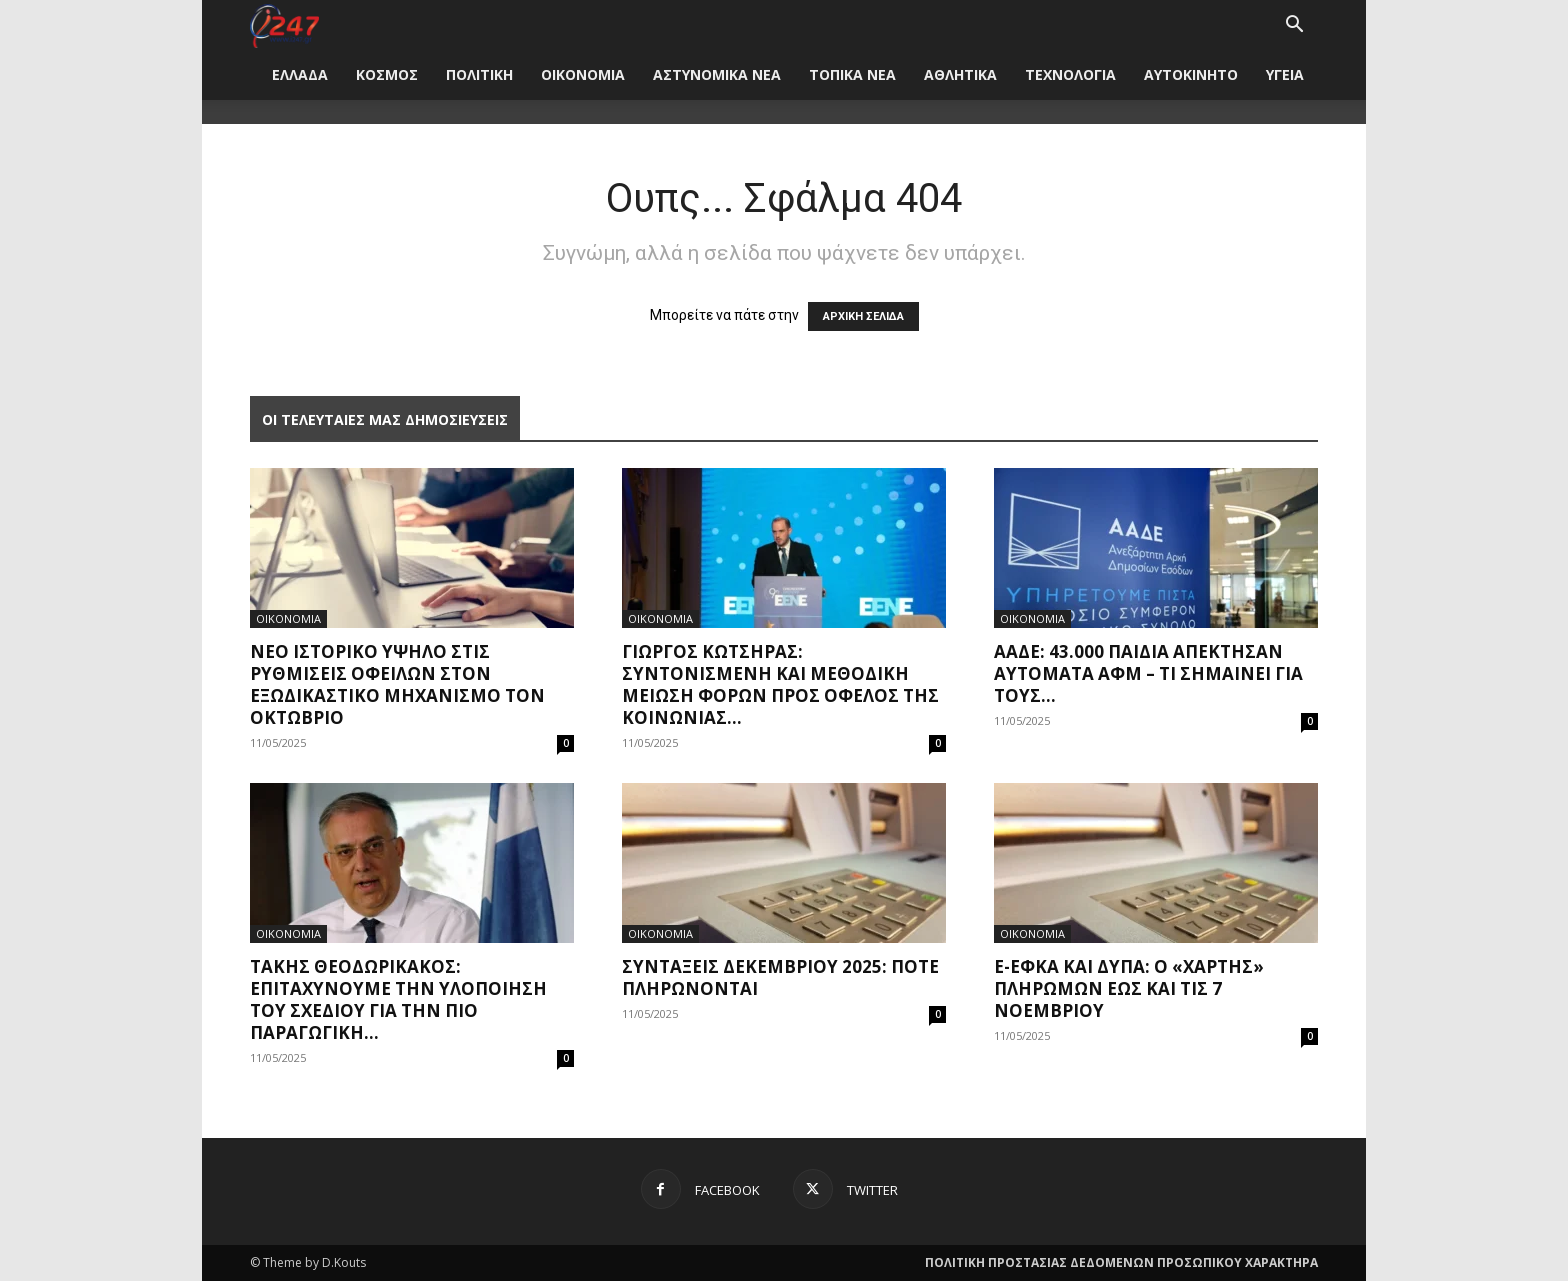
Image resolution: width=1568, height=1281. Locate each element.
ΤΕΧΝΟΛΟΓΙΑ (1070, 74)
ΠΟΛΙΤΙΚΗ (479, 74)
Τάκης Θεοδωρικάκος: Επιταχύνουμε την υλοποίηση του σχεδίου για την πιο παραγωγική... (398, 999)
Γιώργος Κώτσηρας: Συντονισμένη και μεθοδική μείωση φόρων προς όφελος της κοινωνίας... (780, 684)
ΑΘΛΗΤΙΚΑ (960, 74)
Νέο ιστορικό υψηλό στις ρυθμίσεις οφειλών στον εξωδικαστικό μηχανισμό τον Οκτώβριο (397, 684)
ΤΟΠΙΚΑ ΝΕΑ (852, 74)
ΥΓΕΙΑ (1285, 74)
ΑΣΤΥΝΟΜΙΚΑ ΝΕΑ (717, 74)
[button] (1294, 26)
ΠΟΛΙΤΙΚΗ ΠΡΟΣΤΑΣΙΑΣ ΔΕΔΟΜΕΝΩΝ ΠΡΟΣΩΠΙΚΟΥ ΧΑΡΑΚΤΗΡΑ (1121, 1262)
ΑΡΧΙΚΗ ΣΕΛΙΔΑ (863, 316)
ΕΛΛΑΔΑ (300, 74)
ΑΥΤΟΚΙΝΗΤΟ (1191, 74)
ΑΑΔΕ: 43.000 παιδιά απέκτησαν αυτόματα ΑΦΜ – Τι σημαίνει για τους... (1148, 673)
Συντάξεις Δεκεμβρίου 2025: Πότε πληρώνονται (780, 977)
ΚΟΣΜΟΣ (387, 74)
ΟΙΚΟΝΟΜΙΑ (583, 74)
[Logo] (284, 24)
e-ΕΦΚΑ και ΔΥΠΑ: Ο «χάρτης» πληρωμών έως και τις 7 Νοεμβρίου (1129, 988)
